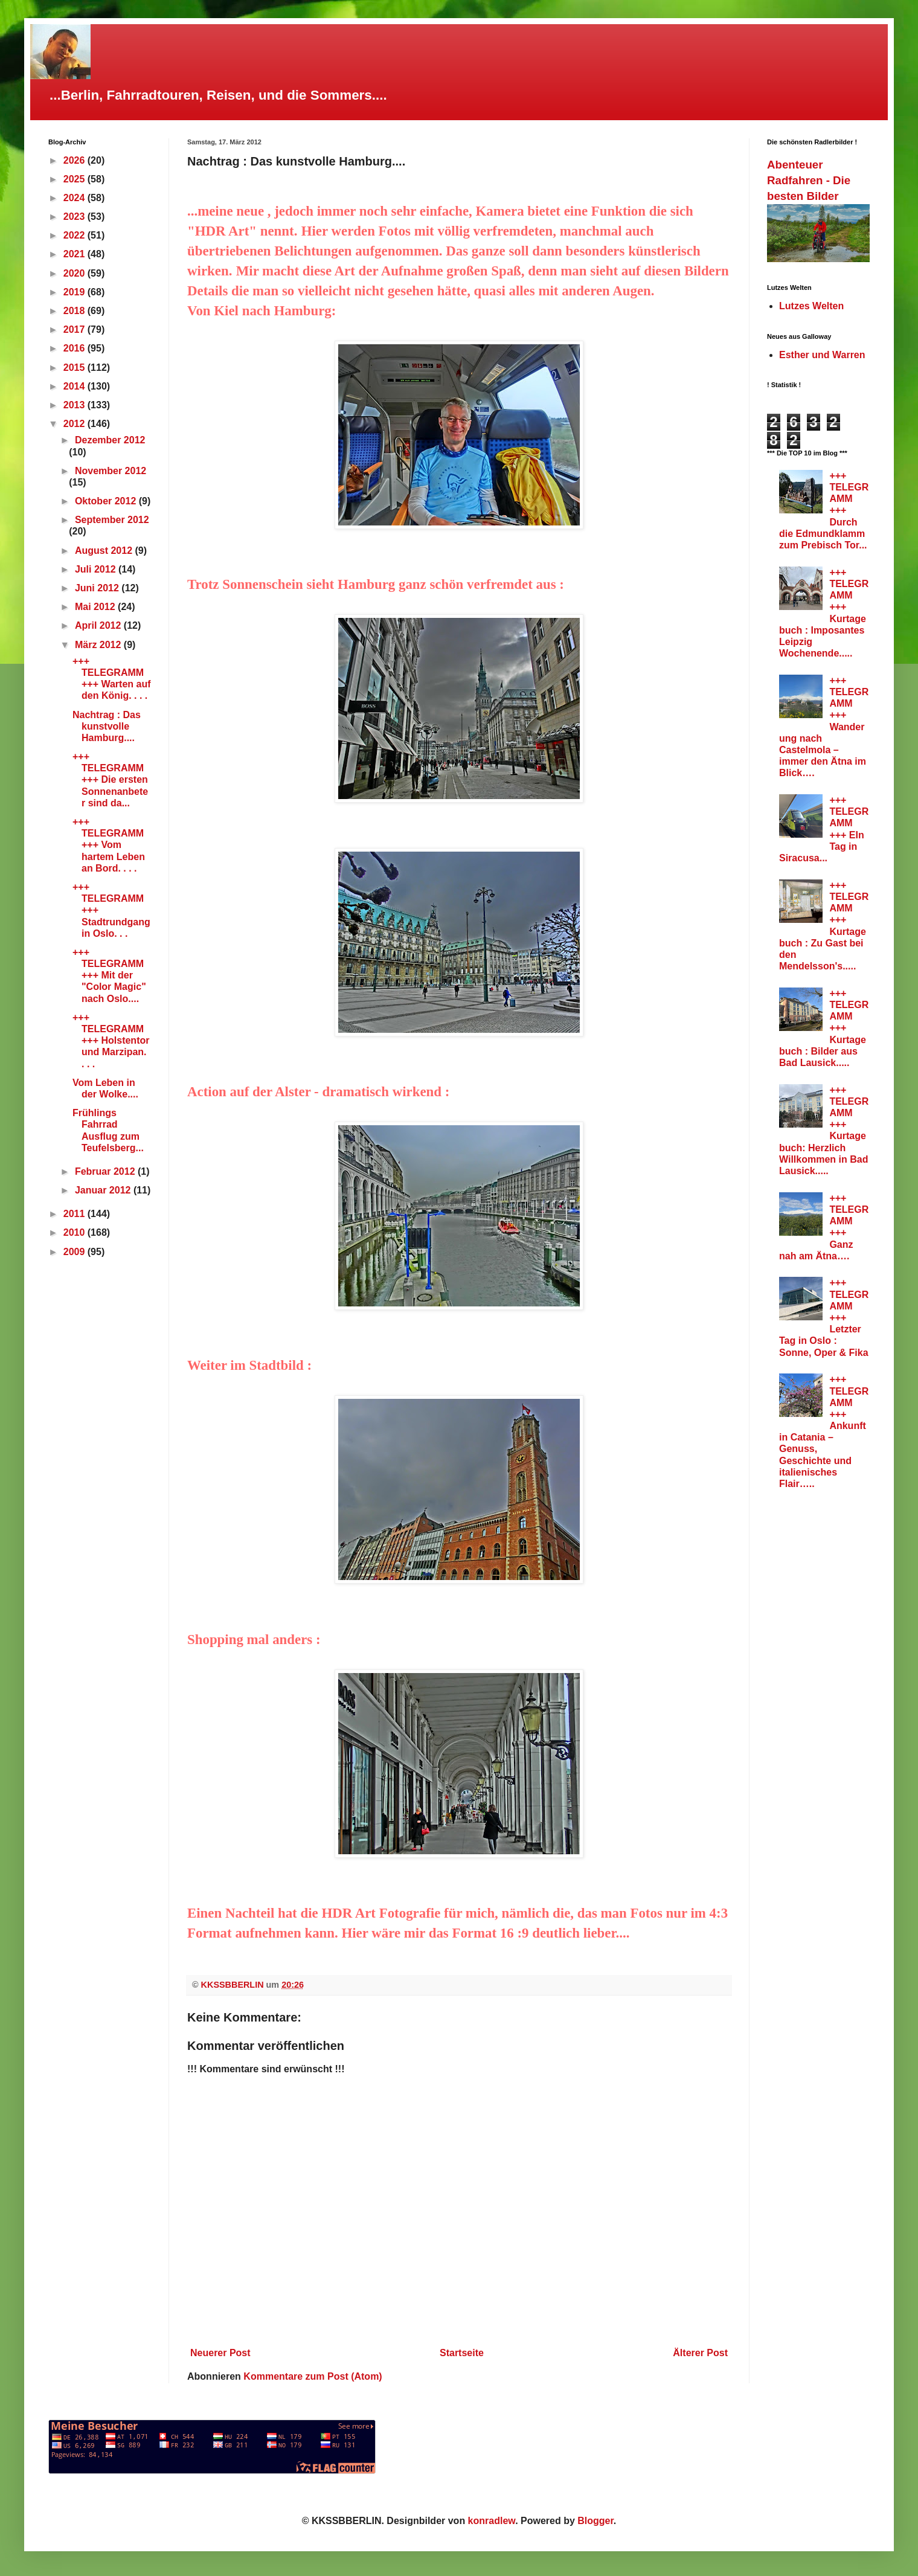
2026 (75, 160)
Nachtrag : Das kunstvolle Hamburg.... (106, 726)
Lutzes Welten (811, 306)
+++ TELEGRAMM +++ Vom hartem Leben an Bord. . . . (108, 845)
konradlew (492, 2521)
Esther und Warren (822, 355)
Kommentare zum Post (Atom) (312, 2376)
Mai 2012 (96, 607)
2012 (75, 424)
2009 (75, 1252)
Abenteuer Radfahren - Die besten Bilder (808, 180)
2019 (75, 292)
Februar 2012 (106, 1171)
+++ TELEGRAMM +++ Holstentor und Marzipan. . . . (110, 1040)
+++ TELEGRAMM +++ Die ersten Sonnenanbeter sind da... (110, 779)
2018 (75, 311)
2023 (75, 216)
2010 (75, 1232)
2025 (75, 179)
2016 (75, 348)
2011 (75, 1214)
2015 (75, 367)
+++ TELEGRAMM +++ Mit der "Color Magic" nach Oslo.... (109, 975)
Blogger (595, 2521)
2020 (75, 273)
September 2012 (112, 520)
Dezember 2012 (110, 440)
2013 (75, 405)
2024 (75, 198)
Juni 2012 (98, 588)
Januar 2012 (104, 1190)
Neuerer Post (220, 2353)
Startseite (462, 2353)
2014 (75, 386)
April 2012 (99, 625)
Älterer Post (700, 2353)
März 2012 (99, 645)
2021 (75, 254)
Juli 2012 (96, 569)
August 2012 (105, 550)
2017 (75, 329)
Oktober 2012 (107, 501)
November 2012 (110, 471)
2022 (75, 235)
